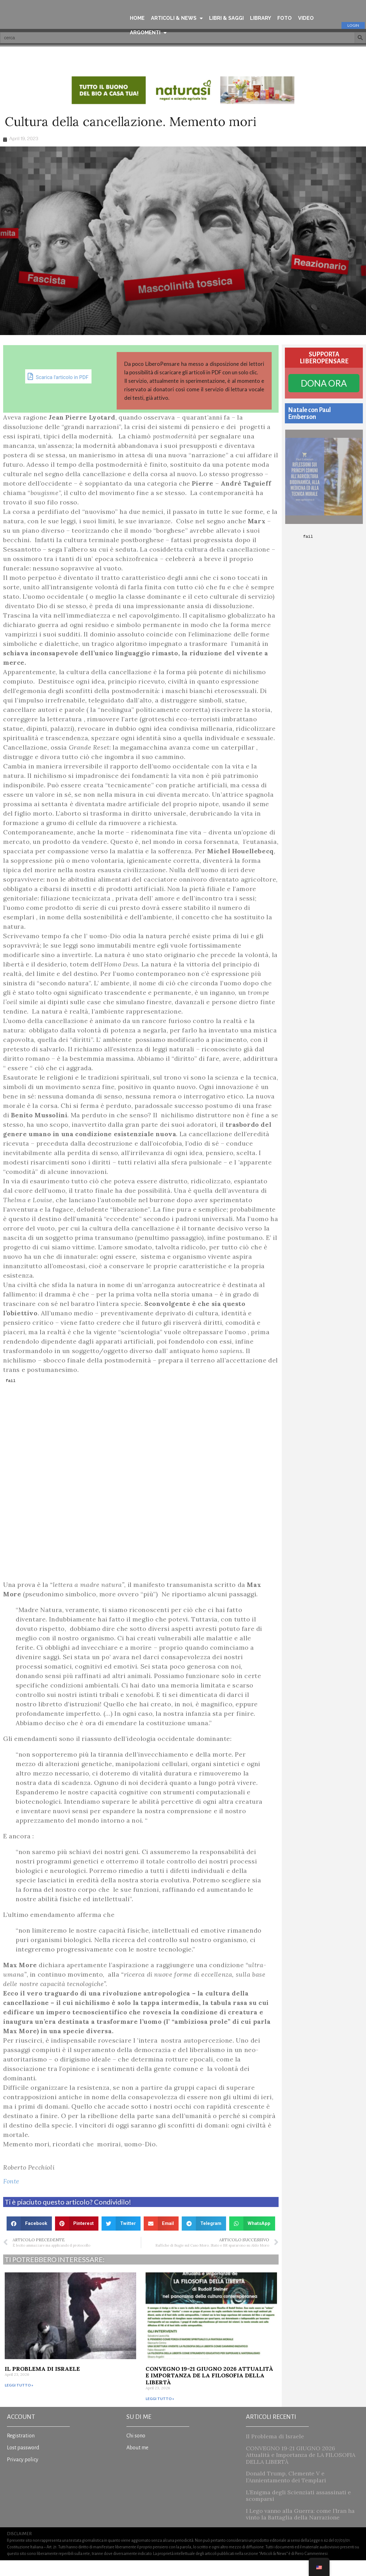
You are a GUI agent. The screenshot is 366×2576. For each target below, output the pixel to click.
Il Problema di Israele (42, 2384)
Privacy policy (22, 2475)
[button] (29, 2239)
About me (137, 2463)
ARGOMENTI (148, 32)
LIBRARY (260, 18)
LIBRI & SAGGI (226, 18)
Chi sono (135, 2451)
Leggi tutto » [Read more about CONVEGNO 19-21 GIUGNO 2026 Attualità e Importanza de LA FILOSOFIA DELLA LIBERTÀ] (160, 2414)
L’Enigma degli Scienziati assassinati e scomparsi (298, 2511)
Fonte (11, 2197)
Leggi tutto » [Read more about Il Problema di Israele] (19, 2400)
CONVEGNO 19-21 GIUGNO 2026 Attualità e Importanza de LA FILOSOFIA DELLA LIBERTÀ (209, 2391)
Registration (21, 2451)
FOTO (284, 18)
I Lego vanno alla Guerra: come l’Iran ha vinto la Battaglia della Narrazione (300, 2530)
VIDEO (306, 18)
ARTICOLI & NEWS (177, 18)
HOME (137, 18)
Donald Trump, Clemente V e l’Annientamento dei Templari (286, 2492)
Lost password (23, 2463)
